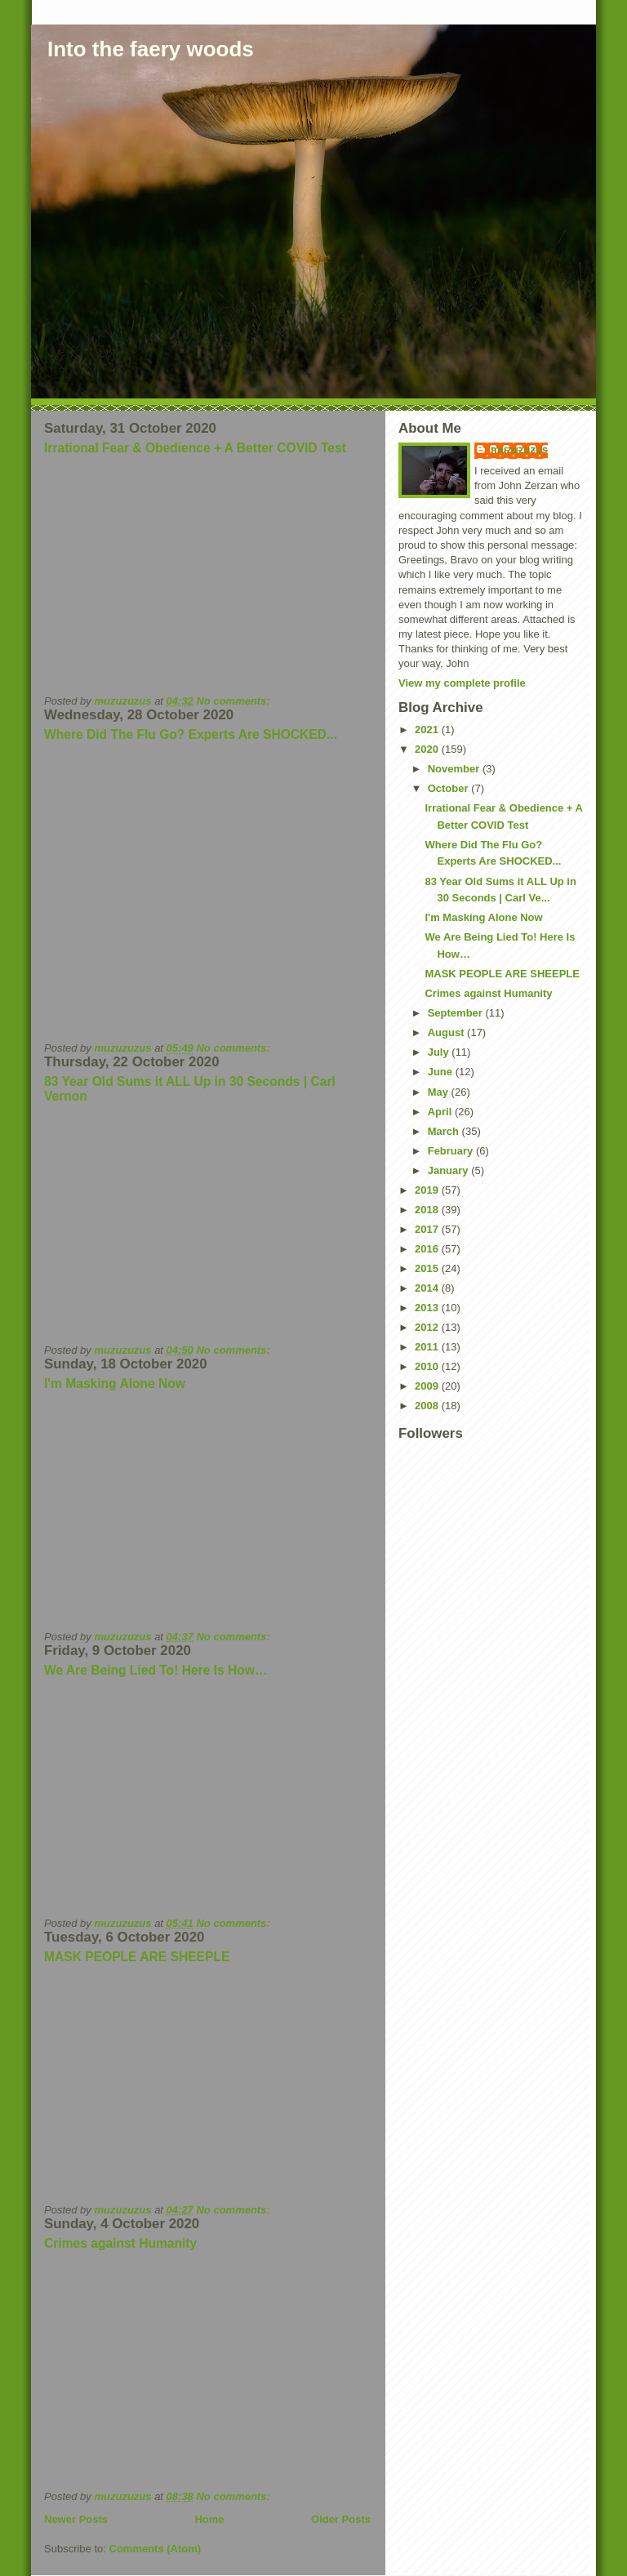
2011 (428, 1347)
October (449, 788)
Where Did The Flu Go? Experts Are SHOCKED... (190, 734)
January (449, 1170)
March (445, 1131)
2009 (428, 1386)
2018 (428, 1209)
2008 (428, 1405)
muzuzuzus (519, 449)
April (441, 1112)
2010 (428, 1366)
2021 (428, 729)
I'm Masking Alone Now (114, 1383)
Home (209, 2519)
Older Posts (341, 2519)
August (447, 1032)
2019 (428, 1190)
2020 (428, 749)
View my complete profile (462, 683)
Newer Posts (76, 2519)
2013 (428, 1307)
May (439, 1092)
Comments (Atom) (155, 2549)
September (457, 1013)
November (455, 769)
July (440, 1052)
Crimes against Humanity (120, 2243)
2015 (428, 1268)
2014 (428, 1288)
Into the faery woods (150, 49)
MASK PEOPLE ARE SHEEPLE (136, 1957)
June (442, 1072)
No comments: (234, 701)
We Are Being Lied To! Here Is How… (156, 1670)
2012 (428, 1327)
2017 (428, 1229)
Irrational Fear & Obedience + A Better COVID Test (195, 448)
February (452, 1151)
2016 (428, 1249)
